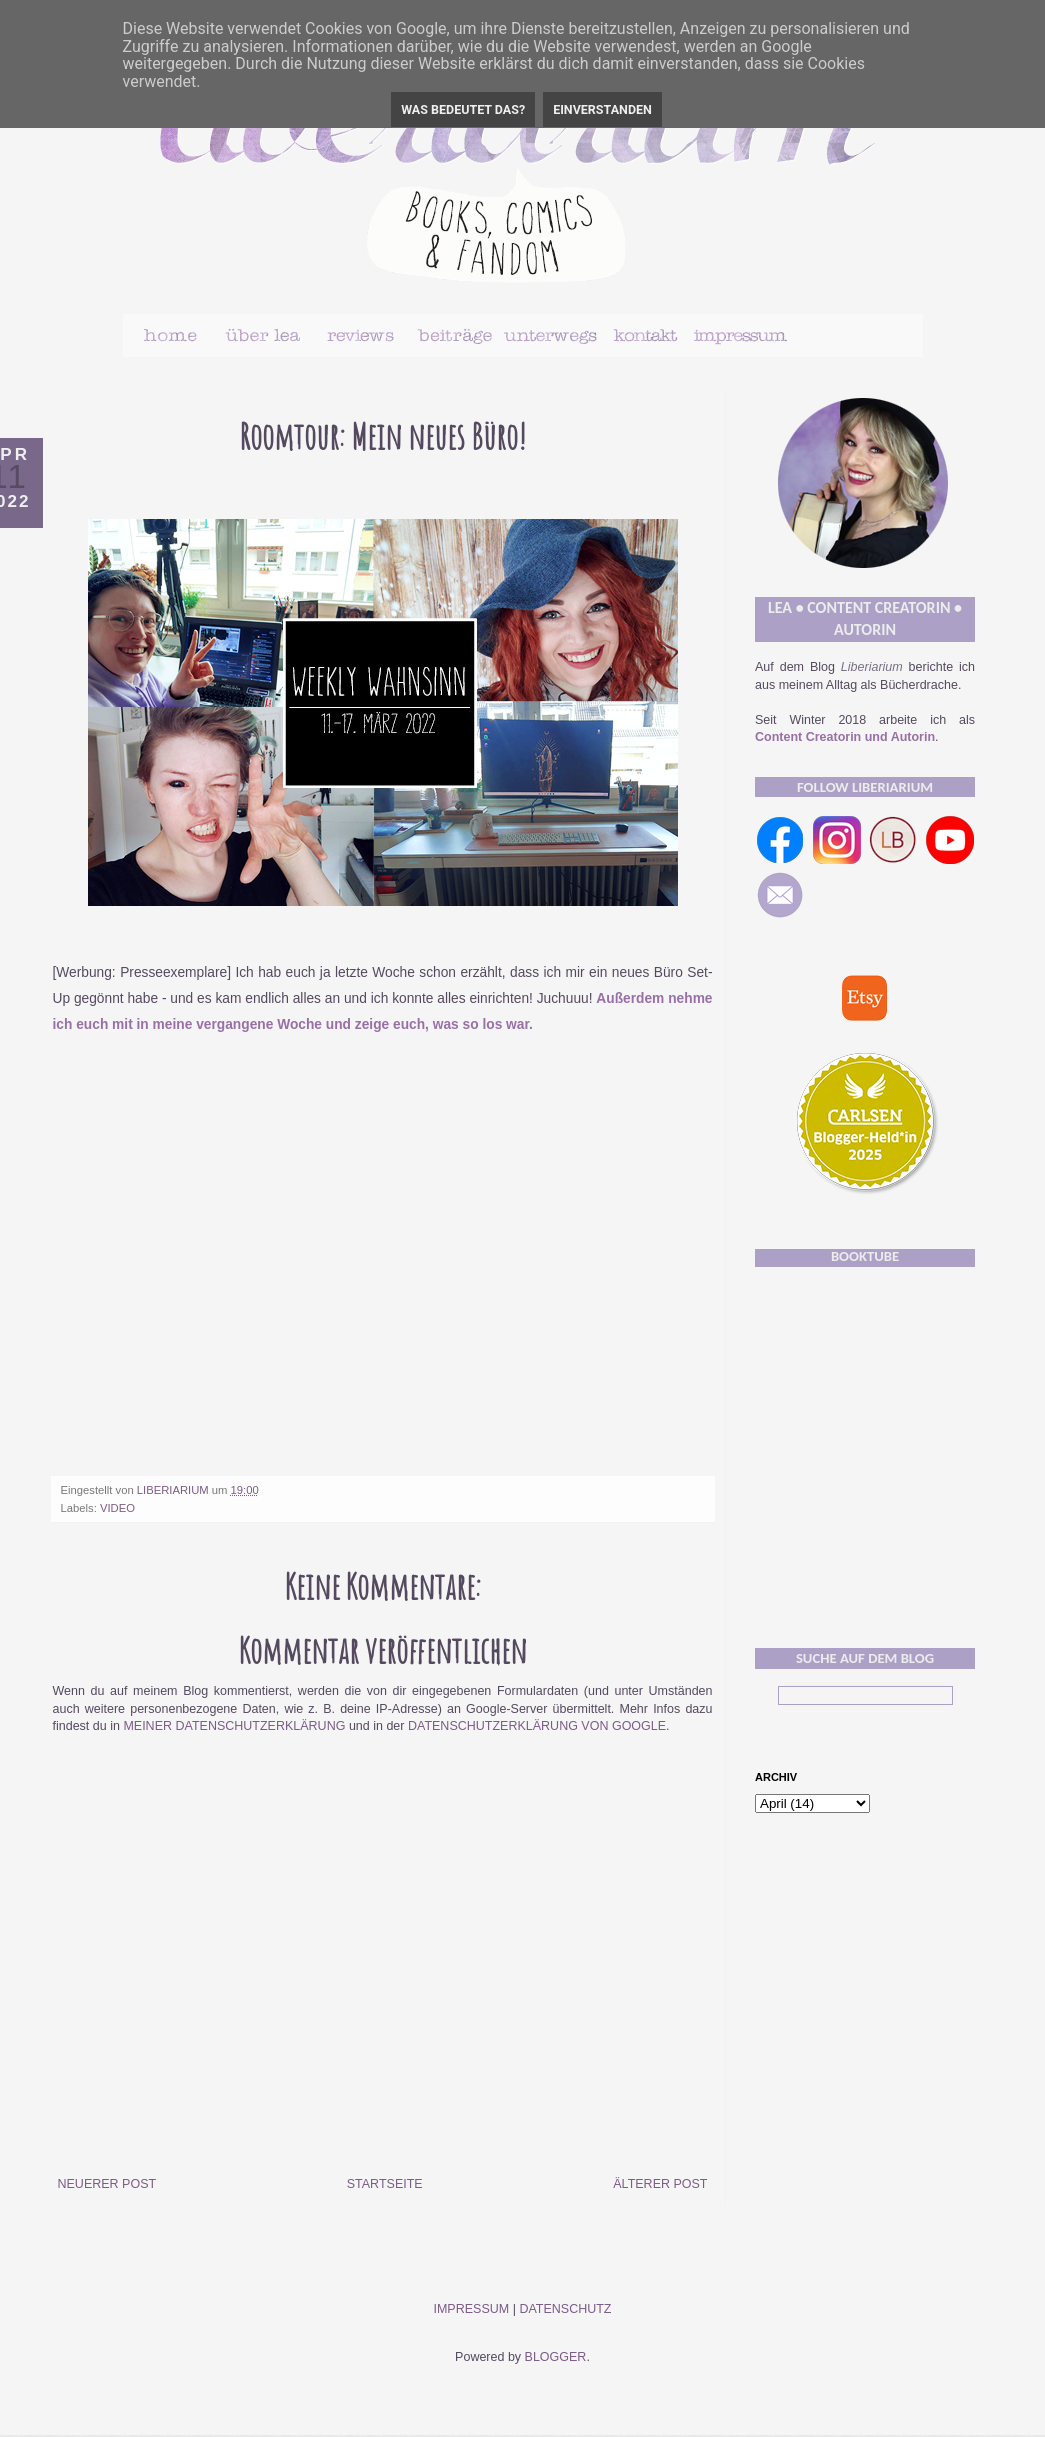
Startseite (385, 2184)
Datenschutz (565, 2309)
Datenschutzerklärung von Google (537, 1726)
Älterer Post (660, 2184)
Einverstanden (602, 109)
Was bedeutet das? (463, 109)
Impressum (471, 2309)
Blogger (556, 2357)
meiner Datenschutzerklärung (234, 1726)
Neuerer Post (107, 2184)
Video (117, 1508)
